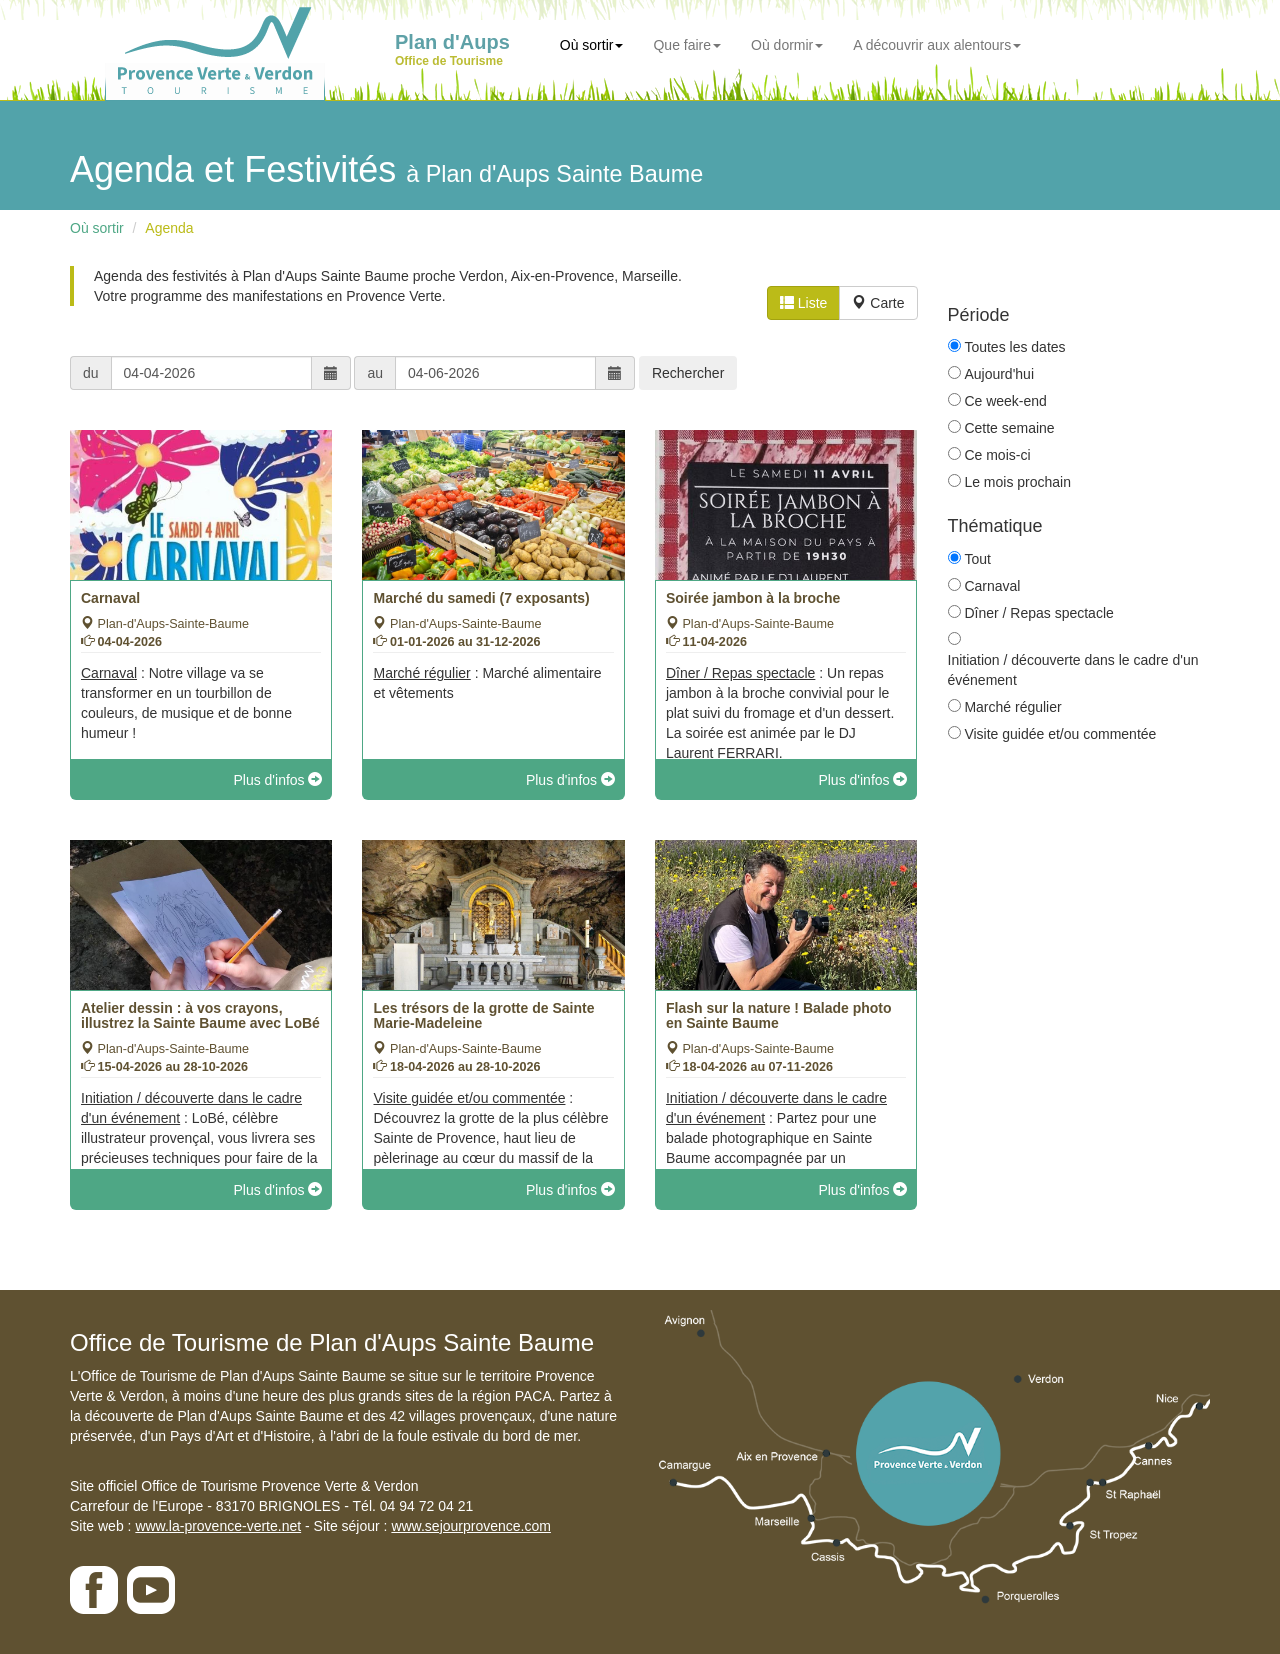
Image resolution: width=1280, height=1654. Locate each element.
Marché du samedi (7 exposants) (481, 598)
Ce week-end (1005, 401)
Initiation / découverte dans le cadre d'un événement (1073, 670)
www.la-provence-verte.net (218, 1526)
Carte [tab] (878, 303)
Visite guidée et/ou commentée (1060, 734)
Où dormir (787, 45)
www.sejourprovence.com (471, 1526)
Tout (977, 559)
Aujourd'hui (999, 374)
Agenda (169, 228)
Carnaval (110, 598)
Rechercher (688, 373)
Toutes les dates (1014, 347)
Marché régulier (1012, 707)
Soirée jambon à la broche (753, 598)
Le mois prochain (1017, 482)
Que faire (687, 45)
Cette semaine (1009, 428)
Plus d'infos (277, 780)
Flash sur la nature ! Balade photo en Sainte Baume (779, 1015)
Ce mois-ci (997, 455)
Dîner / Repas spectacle (1038, 613)
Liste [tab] (803, 303)
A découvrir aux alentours (937, 45)
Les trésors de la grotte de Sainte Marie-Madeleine (483, 1015)
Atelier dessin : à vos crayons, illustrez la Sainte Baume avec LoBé (200, 1015)
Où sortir (592, 45)
